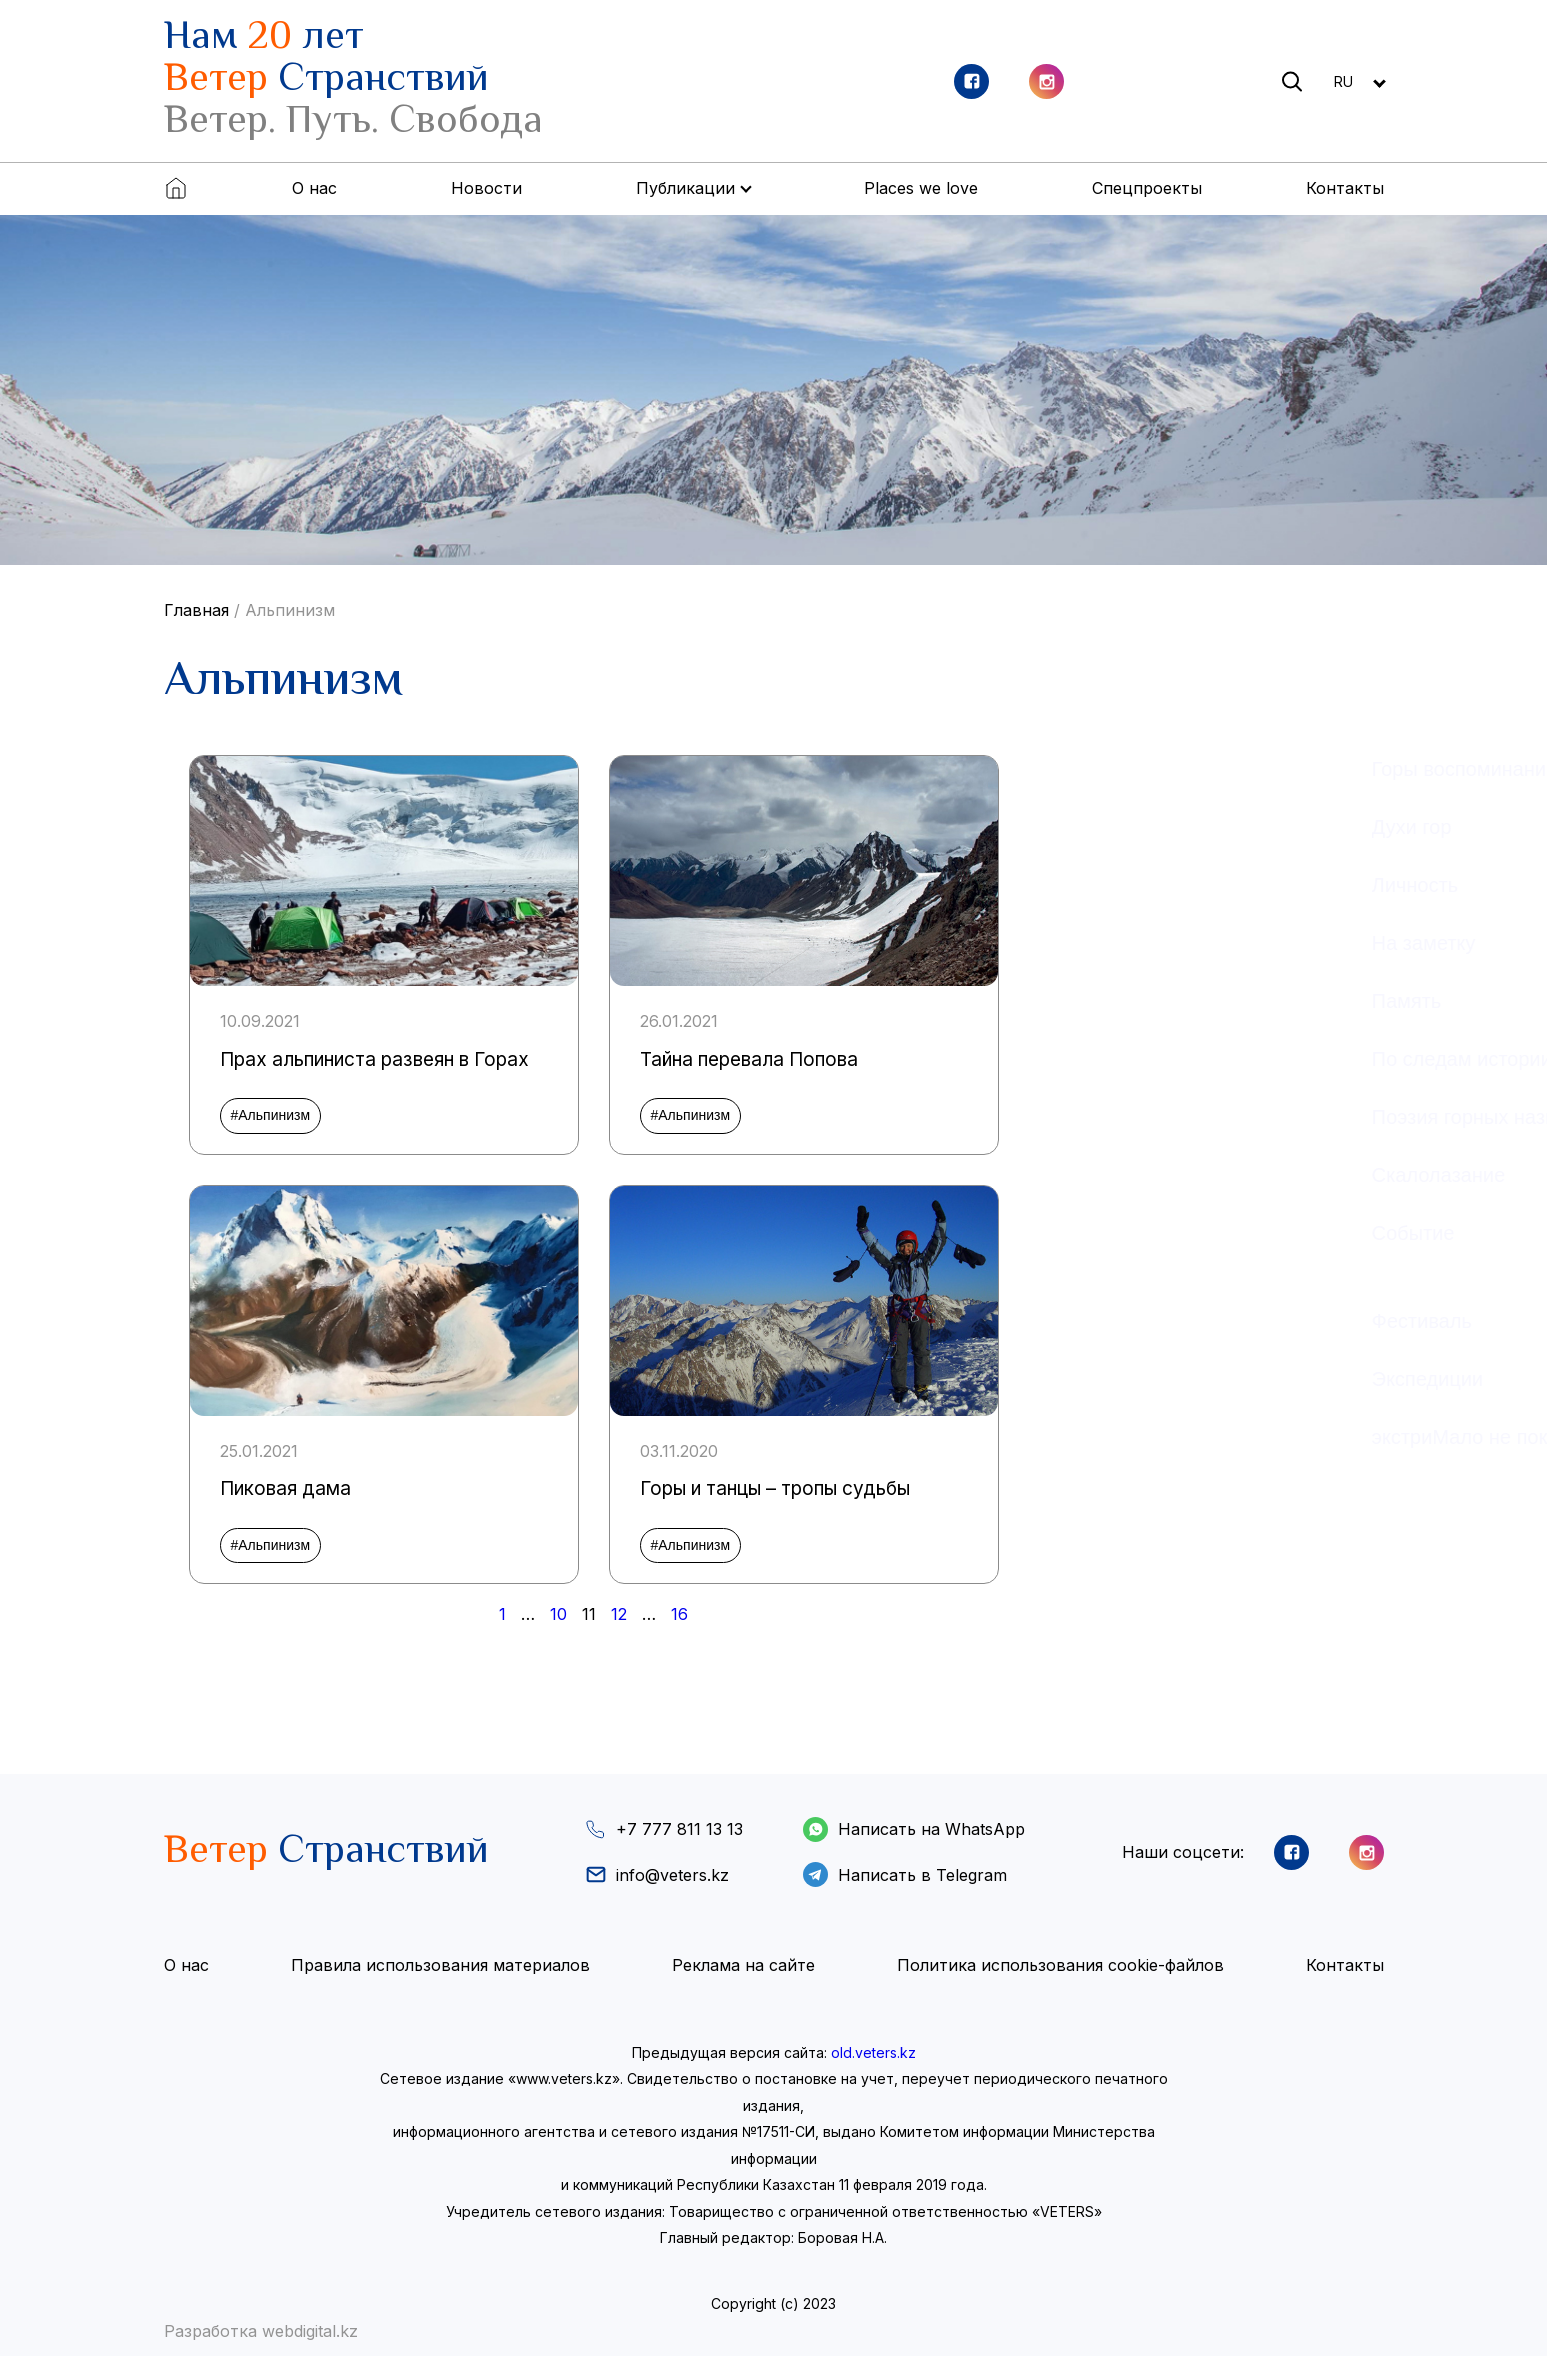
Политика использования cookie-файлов (1060, 1965)
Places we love (921, 188)
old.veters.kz (873, 2052)
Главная (196, 610)
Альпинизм (290, 610)
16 (679, 1614)
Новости (486, 188)
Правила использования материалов (440, 1965)
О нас (314, 188)
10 (558, 1614)
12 (619, 1614)
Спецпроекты (1147, 188)
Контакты (1345, 188)
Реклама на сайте (743, 1965)
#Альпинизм (271, 1115)
